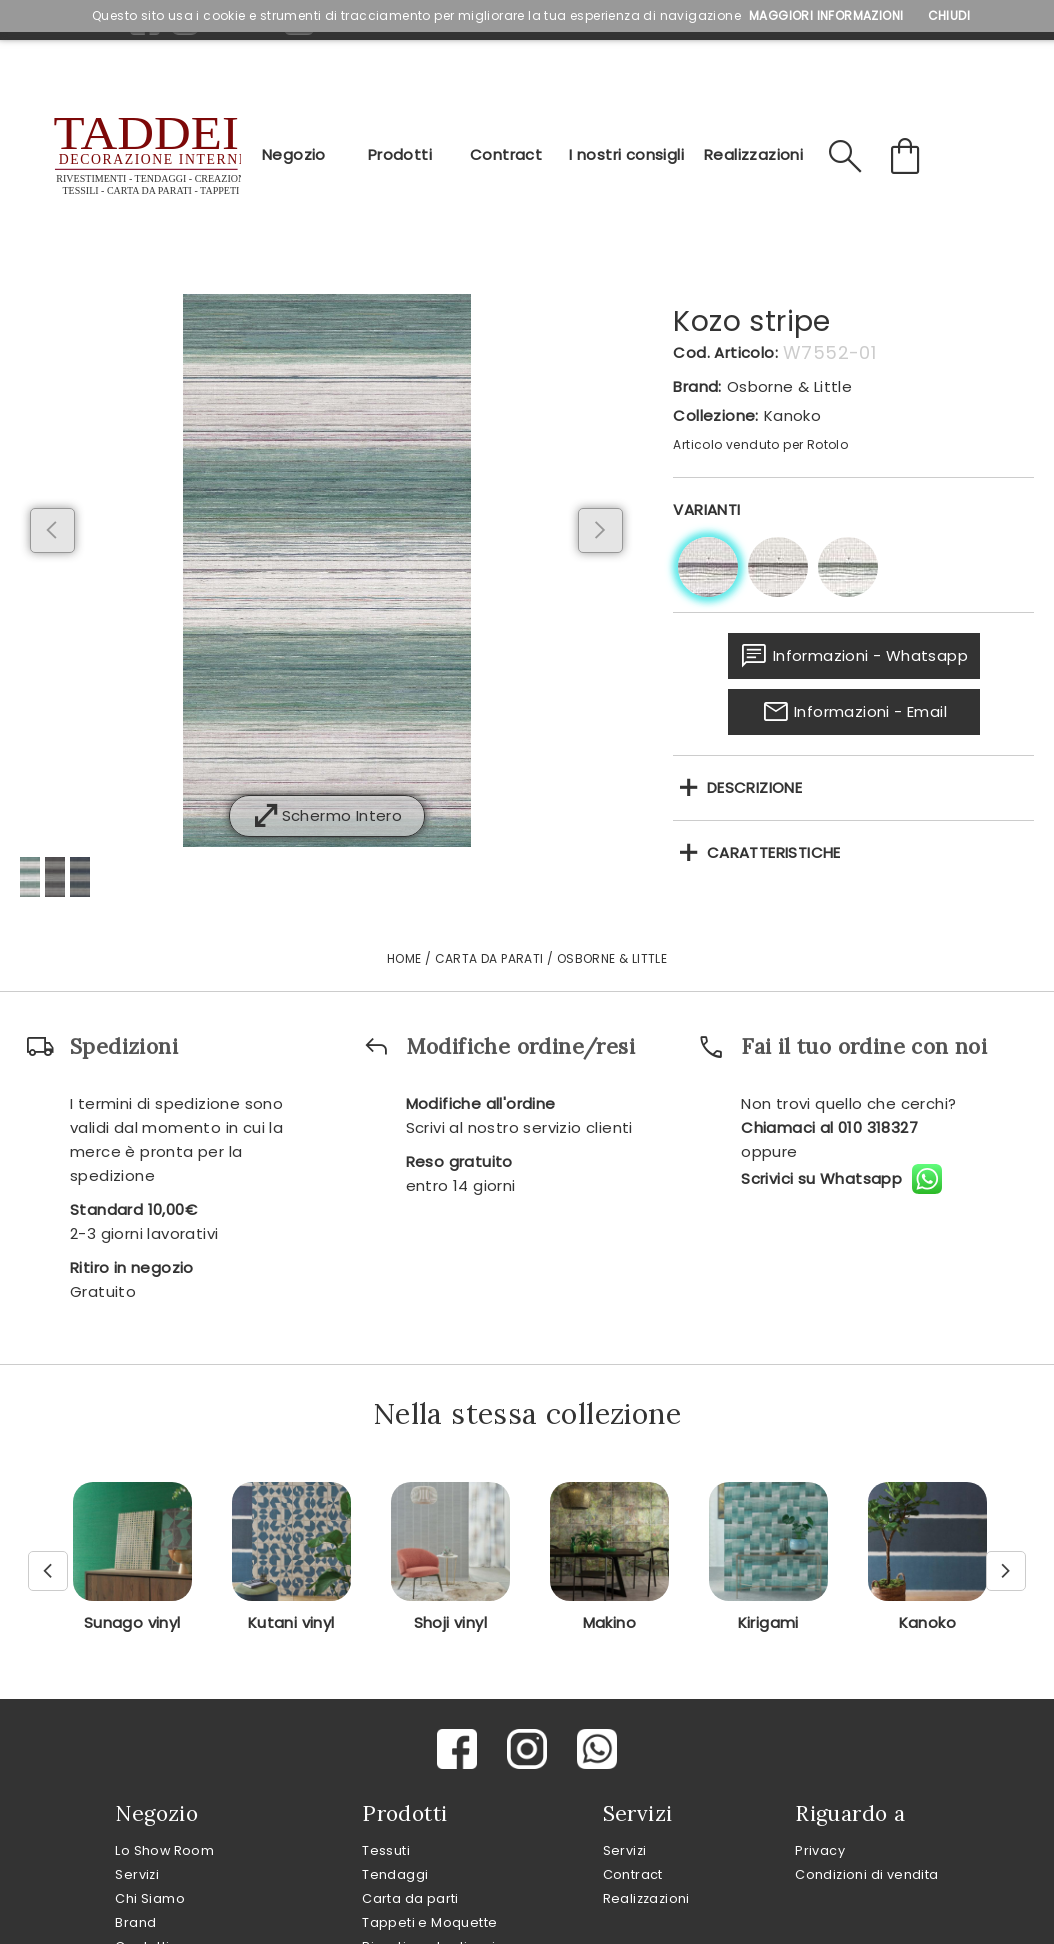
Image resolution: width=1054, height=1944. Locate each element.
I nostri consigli (626, 154)
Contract (506, 154)
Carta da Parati (489, 958)
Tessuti (386, 1850)
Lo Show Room (164, 1850)
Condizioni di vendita (866, 1874)
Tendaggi (395, 1874)
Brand (135, 1922)
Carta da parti (410, 1898)
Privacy (820, 1850)
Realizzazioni (753, 154)
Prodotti (400, 154)
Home (404, 958)
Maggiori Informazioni (826, 15)
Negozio (294, 154)
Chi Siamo (150, 1898)
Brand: (697, 386)
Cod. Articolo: (725, 352)
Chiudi (949, 15)
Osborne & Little (789, 386)
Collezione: (715, 415)
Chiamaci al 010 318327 (829, 1127)
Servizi (137, 1874)
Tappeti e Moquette (429, 1922)
